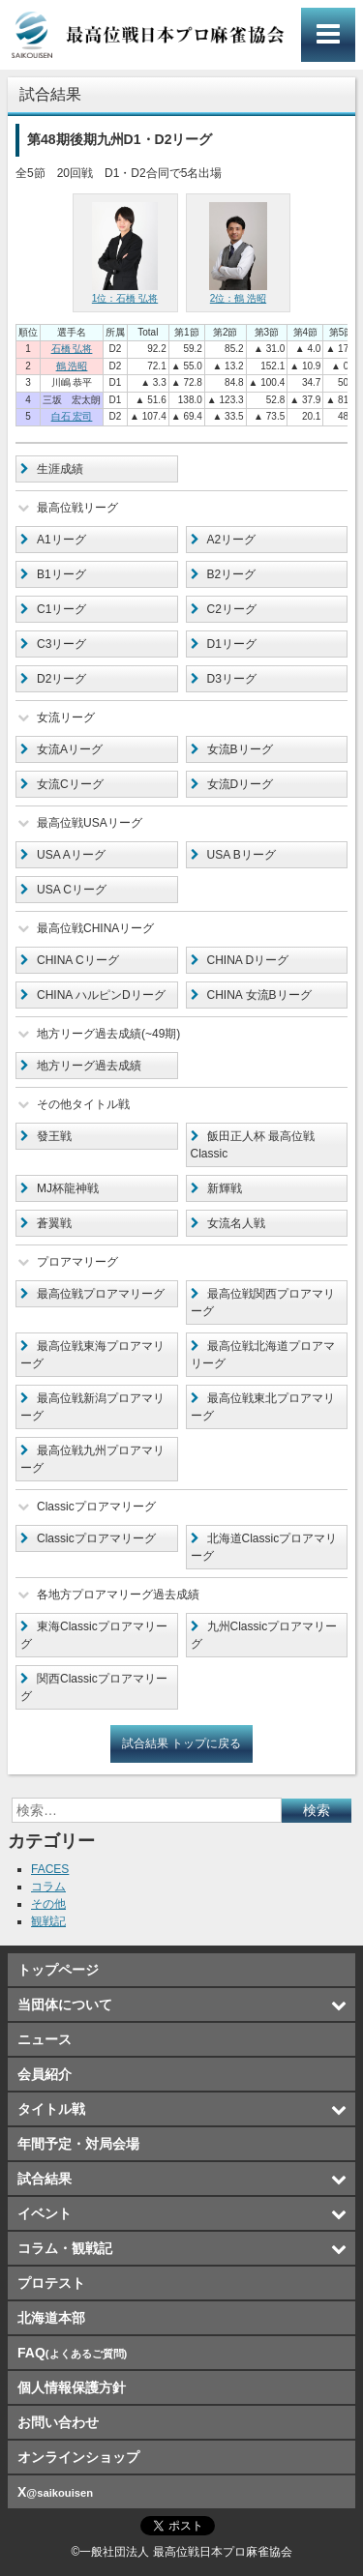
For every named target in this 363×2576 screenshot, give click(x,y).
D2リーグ (61, 679)
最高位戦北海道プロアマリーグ (263, 1354)
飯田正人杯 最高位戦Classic (253, 1144)
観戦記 (48, 1921)
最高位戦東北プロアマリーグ (263, 1406)
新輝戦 (224, 1188)
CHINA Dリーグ (248, 960)
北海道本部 (51, 2318)
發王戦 (54, 1136)
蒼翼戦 (54, 1223)
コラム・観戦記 (64, 2248)
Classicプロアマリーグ (96, 1538)
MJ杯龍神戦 (68, 1188)
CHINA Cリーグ (78, 960)
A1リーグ (61, 539)
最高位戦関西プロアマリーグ (263, 1302)
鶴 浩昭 (72, 366)
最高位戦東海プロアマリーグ (92, 1354)
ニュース (44, 2039)
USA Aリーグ (71, 855)
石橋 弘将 (72, 348)
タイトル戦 (51, 2109)
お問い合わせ (58, 2422)
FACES (50, 1869)
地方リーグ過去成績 (89, 1065)
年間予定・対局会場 (78, 2144)
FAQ (72, 2352)
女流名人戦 (236, 1223)
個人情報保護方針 (71, 2387)
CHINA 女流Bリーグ (259, 995)
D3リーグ (232, 679)
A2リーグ (232, 539)
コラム (48, 1886)
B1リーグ (61, 574)
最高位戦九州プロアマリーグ (92, 1459)
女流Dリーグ (240, 784)
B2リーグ (232, 574)
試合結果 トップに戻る (181, 1743)
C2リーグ (232, 609)
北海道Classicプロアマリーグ (264, 1547)
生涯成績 (60, 469)
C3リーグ (61, 644)
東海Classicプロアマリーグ (93, 1635)
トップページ (58, 1969)
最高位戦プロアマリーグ (101, 1294)
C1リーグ (61, 609)
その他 (48, 1904)
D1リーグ (232, 644)
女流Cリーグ (70, 784)
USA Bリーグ (241, 855)
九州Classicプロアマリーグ (264, 1635)
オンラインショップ (78, 2457)
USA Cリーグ (71, 889)
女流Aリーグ (70, 749)
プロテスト (51, 2283)
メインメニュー (328, 35)
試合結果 (44, 2178)
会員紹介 (44, 2074)
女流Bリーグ (240, 749)
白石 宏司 (72, 416)
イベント (44, 2213)
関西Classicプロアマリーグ (93, 1687)
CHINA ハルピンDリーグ (101, 995)
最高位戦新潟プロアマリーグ (92, 1406)
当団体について (64, 2004)
